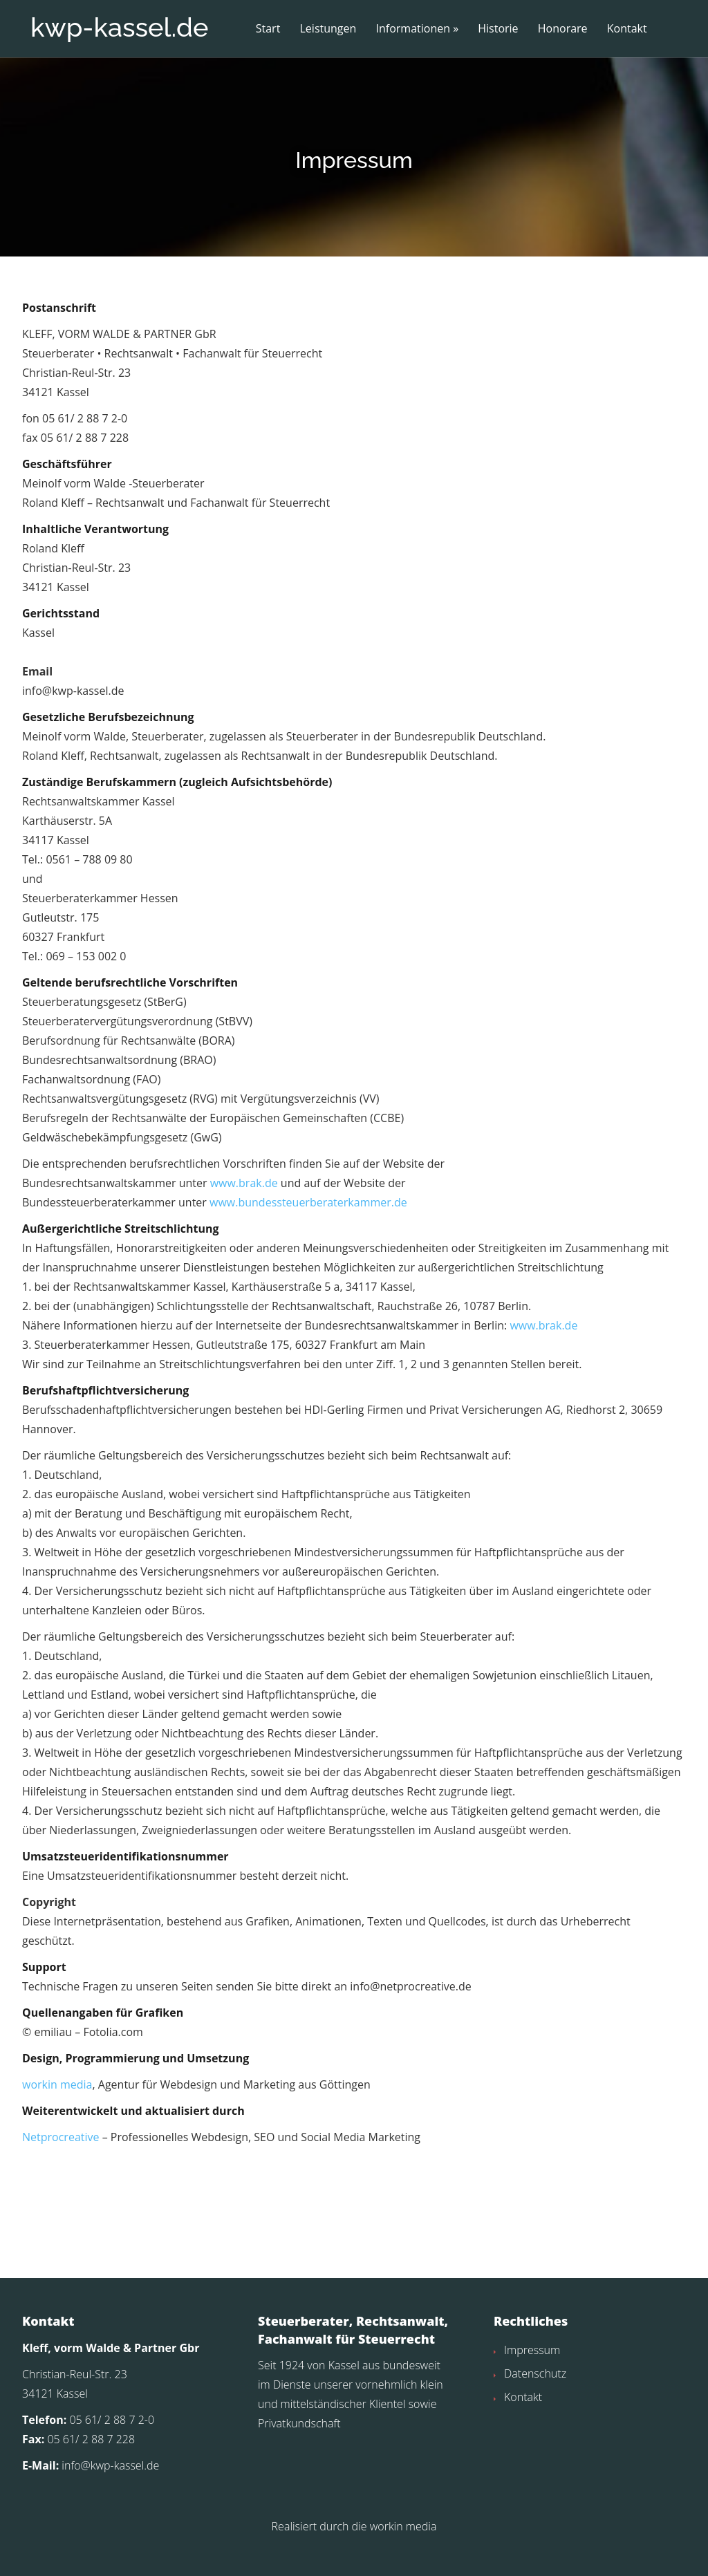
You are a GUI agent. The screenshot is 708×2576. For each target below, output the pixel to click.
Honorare (563, 29)
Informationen (412, 29)
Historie (498, 29)
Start (268, 29)
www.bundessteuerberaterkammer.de (308, 1229)
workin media (57, 2111)
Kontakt (627, 29)
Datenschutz (535, 2399)
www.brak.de (244, 1209)
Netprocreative (60, 2164)
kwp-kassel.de (119, 27)
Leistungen (328, 29)
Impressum (532, 2376)
